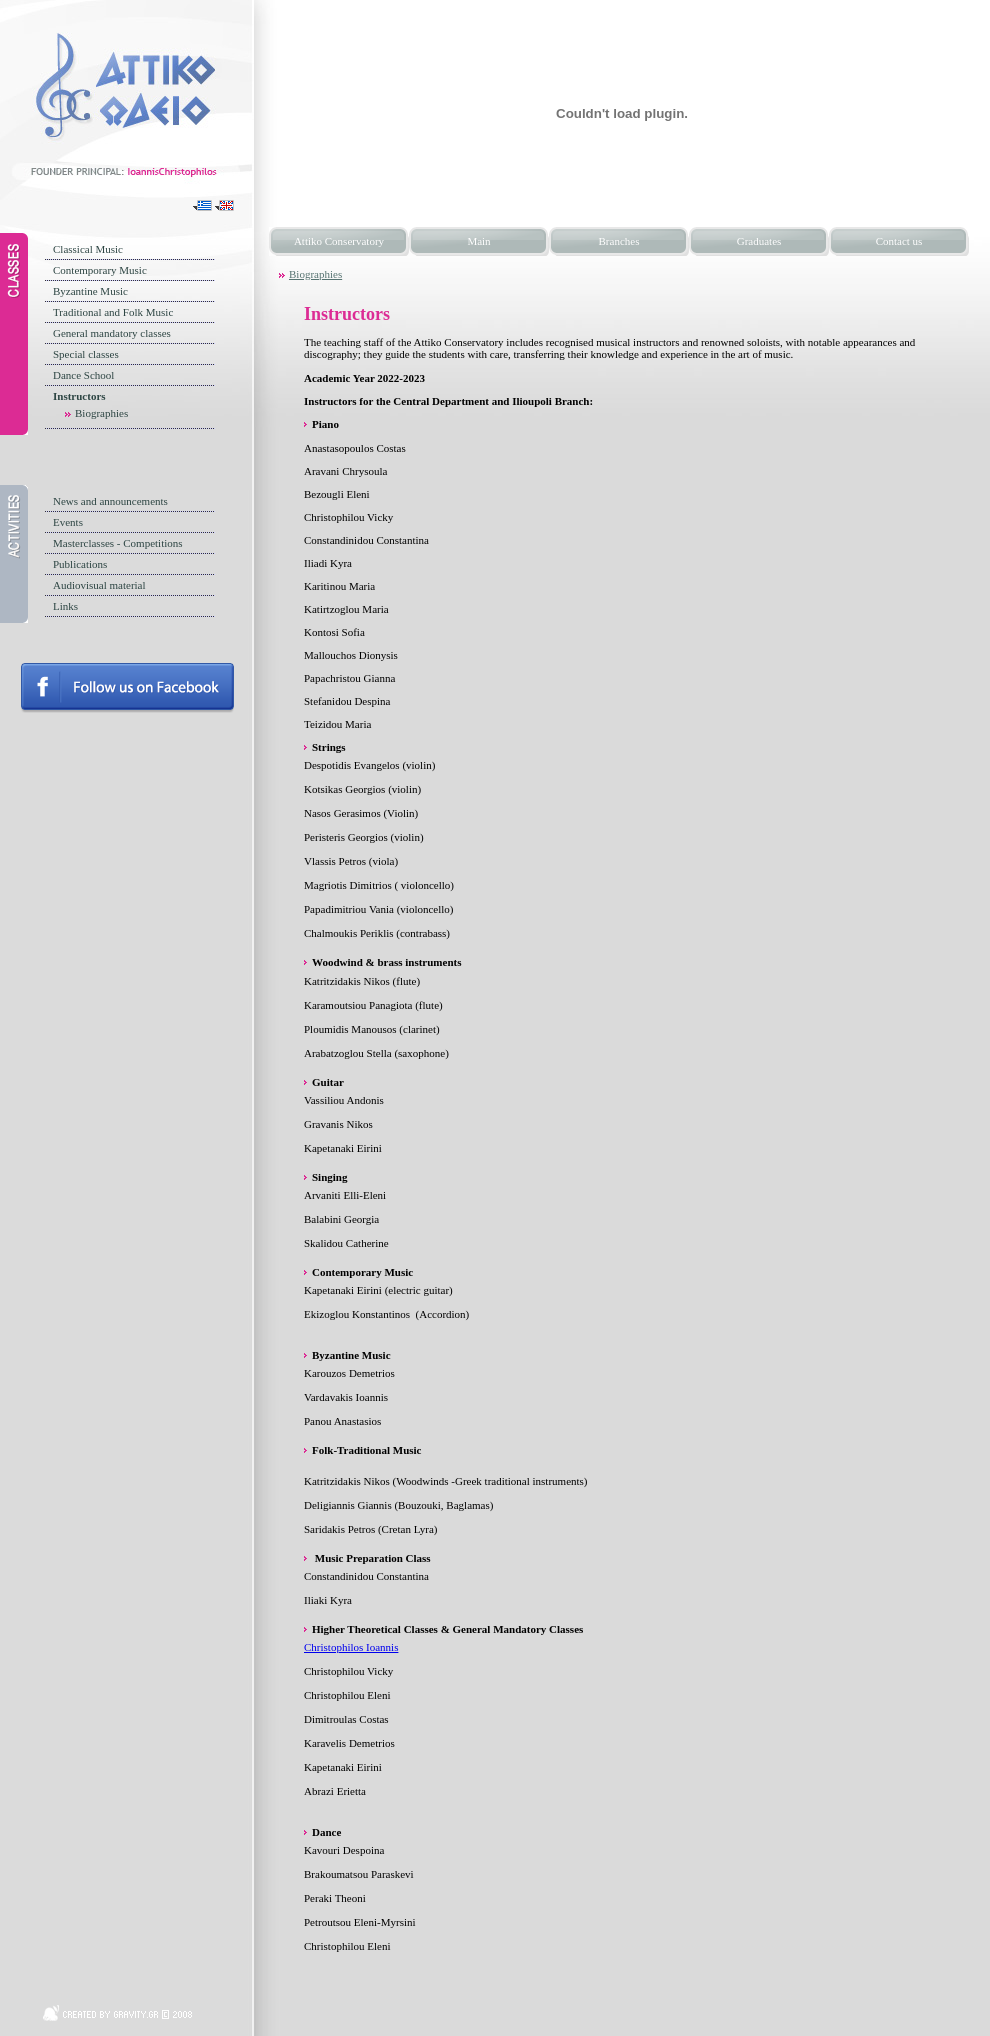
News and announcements (110, 501)
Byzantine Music (90, 291)
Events (68, 522)
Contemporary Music (100, 270)
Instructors (79, 396)
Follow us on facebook (127, 688)
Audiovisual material (99, 585)
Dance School (83, 375)
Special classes (86, 354)
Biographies (101, 413)
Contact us (899, 241)
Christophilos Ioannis (351, 1647)
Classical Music (88, 249)
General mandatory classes (112, 333)
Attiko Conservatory (339, 241)
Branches (619, 241)
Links (65, 606)
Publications (80, 564)
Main (478, 241)
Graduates (759, 241)
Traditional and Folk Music (113, 312)
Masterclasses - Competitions (118, 543)
